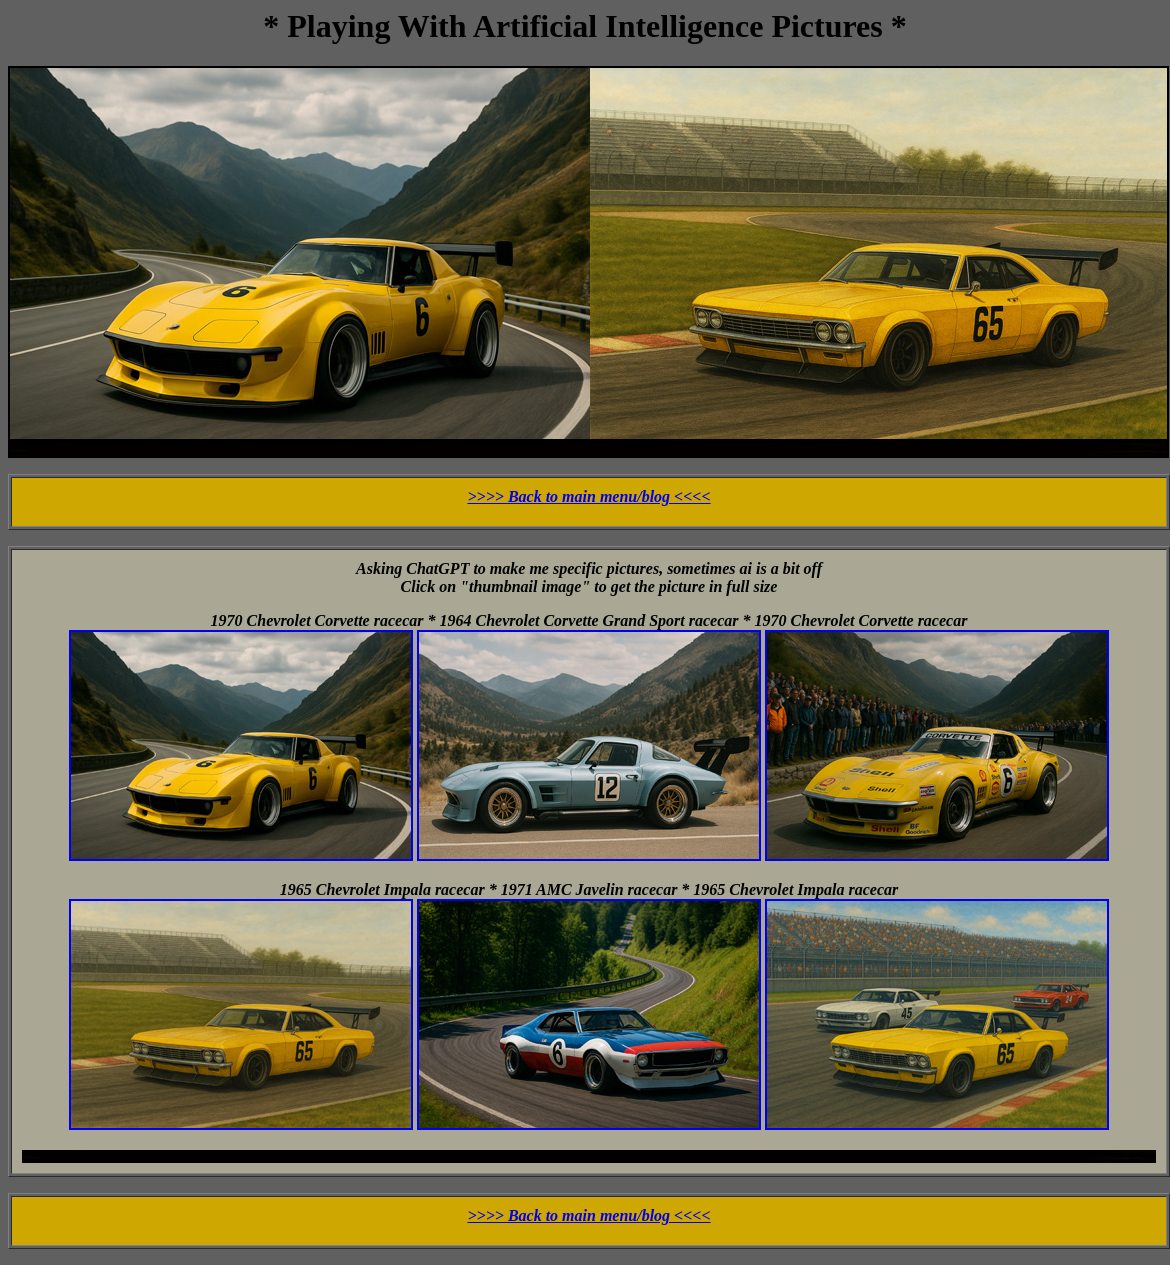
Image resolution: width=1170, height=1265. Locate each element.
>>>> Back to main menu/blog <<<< (588, 496)
